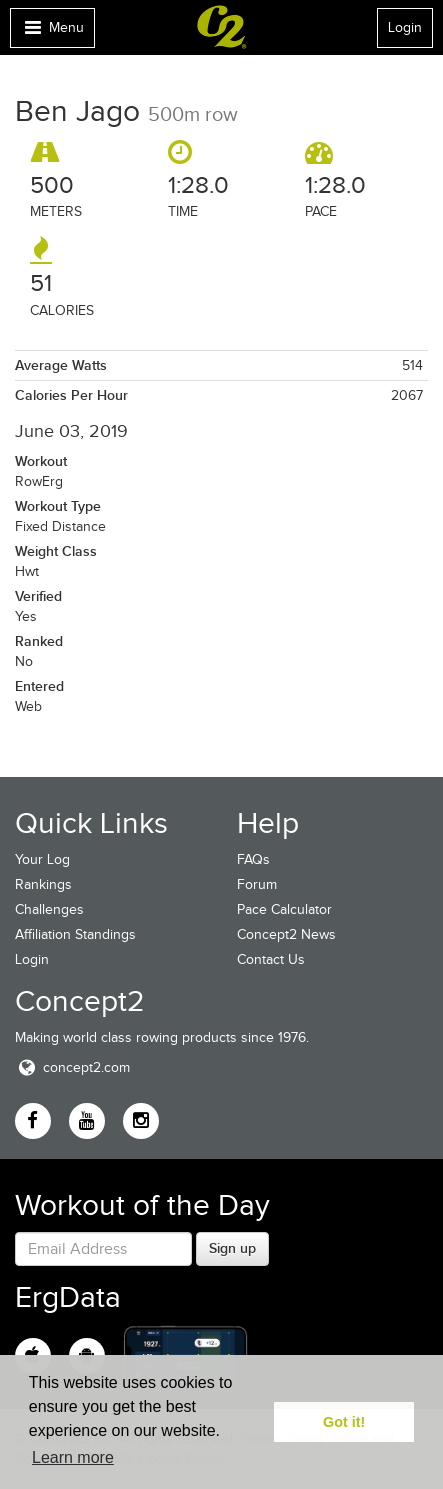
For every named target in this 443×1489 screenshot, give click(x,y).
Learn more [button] (73, 1457)
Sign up (232, 1248)
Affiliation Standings (75, 934)
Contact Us (271, 959)
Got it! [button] (344, 1422)
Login (405, 27)
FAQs (253, 859)
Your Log (42, 859)
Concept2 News (286, 934)
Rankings (43, 884)
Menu (52, 32)
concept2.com (72, 1067)
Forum (257, 884)
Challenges (49, 909)
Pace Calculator (284, 909)
